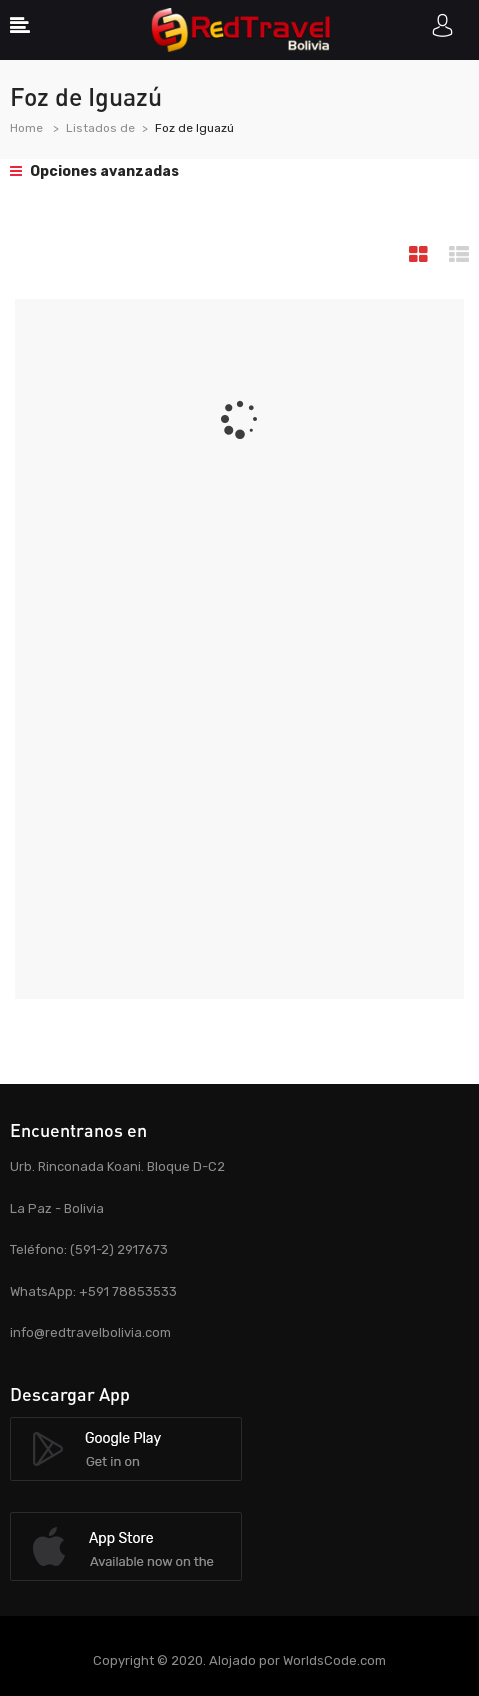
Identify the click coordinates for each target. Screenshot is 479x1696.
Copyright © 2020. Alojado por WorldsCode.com (239, 1660)
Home (26, 128)
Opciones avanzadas (94, 171)
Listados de (100, 128)
